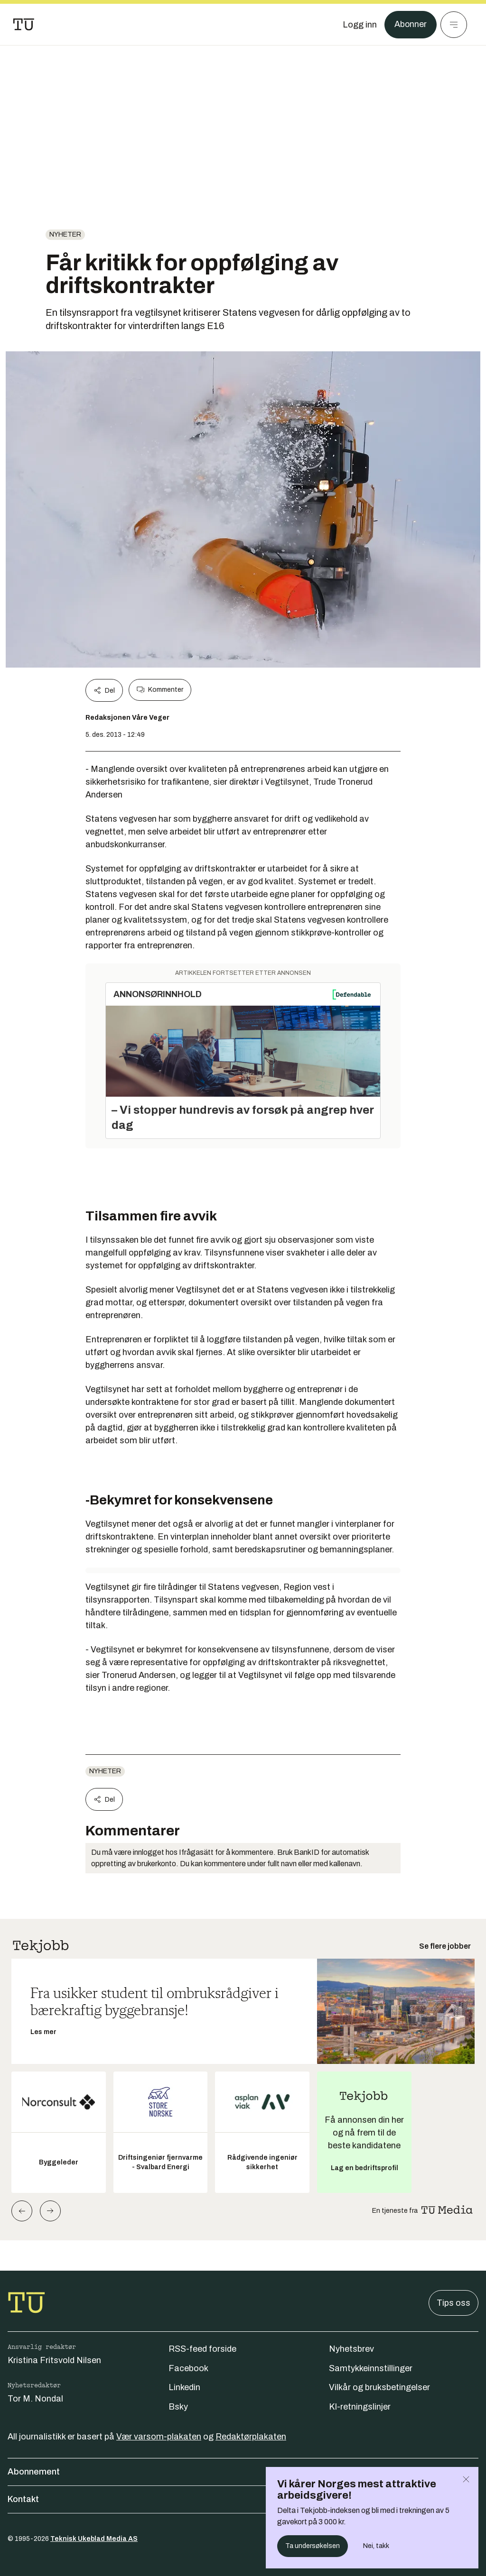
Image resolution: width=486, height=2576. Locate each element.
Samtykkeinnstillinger (370, 2368)
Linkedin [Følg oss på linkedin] (184, 2387)
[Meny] (453, 24)
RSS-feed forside (202, 2349)
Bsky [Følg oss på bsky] (178, 2406)
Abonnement (243, 2471)
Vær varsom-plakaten (158, 2436)
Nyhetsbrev (351, 2349)
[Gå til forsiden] (23, 24)
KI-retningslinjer (360, 2406)
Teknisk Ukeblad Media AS (94, 2538)
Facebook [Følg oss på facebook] (188, 2368)
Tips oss (453, 2303)
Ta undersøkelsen (312, 2545)
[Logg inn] (359, 24)
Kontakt (243, 2499)
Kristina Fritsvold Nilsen (54, 2360)
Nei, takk (376, 2545)
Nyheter (65, 234)
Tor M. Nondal (35, 2398)
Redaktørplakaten (250, 2436)
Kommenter (160, 690)
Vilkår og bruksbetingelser (379, 2387)
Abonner (410, 24)
